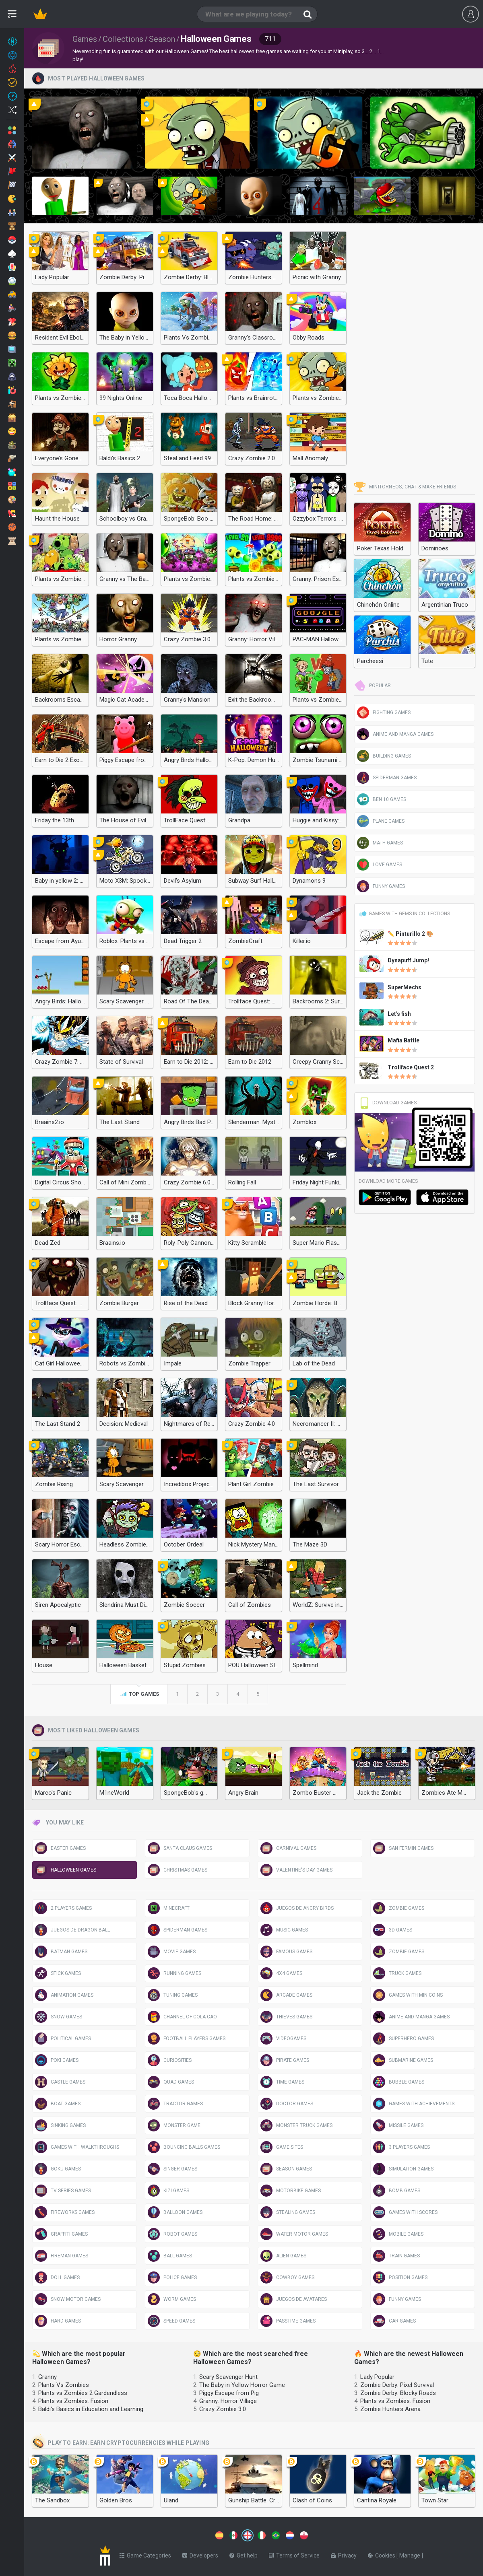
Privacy (344, 2554)
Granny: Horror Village (228, 2401)
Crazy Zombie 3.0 (222, 2409)
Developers (200, 2554)
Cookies (382, 2554)
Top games (139, 1694)
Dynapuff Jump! (408, 960)
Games (84, 39)
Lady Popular (377, 2376)
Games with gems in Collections (404, 913)
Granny (47, 2376)
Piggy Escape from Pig (229, 2393)
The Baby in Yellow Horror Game (242, 2385)
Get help (243, 2554)
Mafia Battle (403, 1040)
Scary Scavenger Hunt (228, 2376)
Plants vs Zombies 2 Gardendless (82, 2393)
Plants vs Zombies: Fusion (73, 2401)
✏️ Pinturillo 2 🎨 (410, 934)
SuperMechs (404, 987)
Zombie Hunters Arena (390, 2409)
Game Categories (145, 2554)
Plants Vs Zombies (63, 2385)
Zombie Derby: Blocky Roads (398, 2393)
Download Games (388, 1103)
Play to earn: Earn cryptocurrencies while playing (120, 2443)
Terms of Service (294, 2554)
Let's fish (399, 1014)
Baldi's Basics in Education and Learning (90, 2409)
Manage (410, 2554)
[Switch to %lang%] (174, 2534)
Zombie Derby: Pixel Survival (397, 2385)
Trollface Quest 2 (411, 1067)
